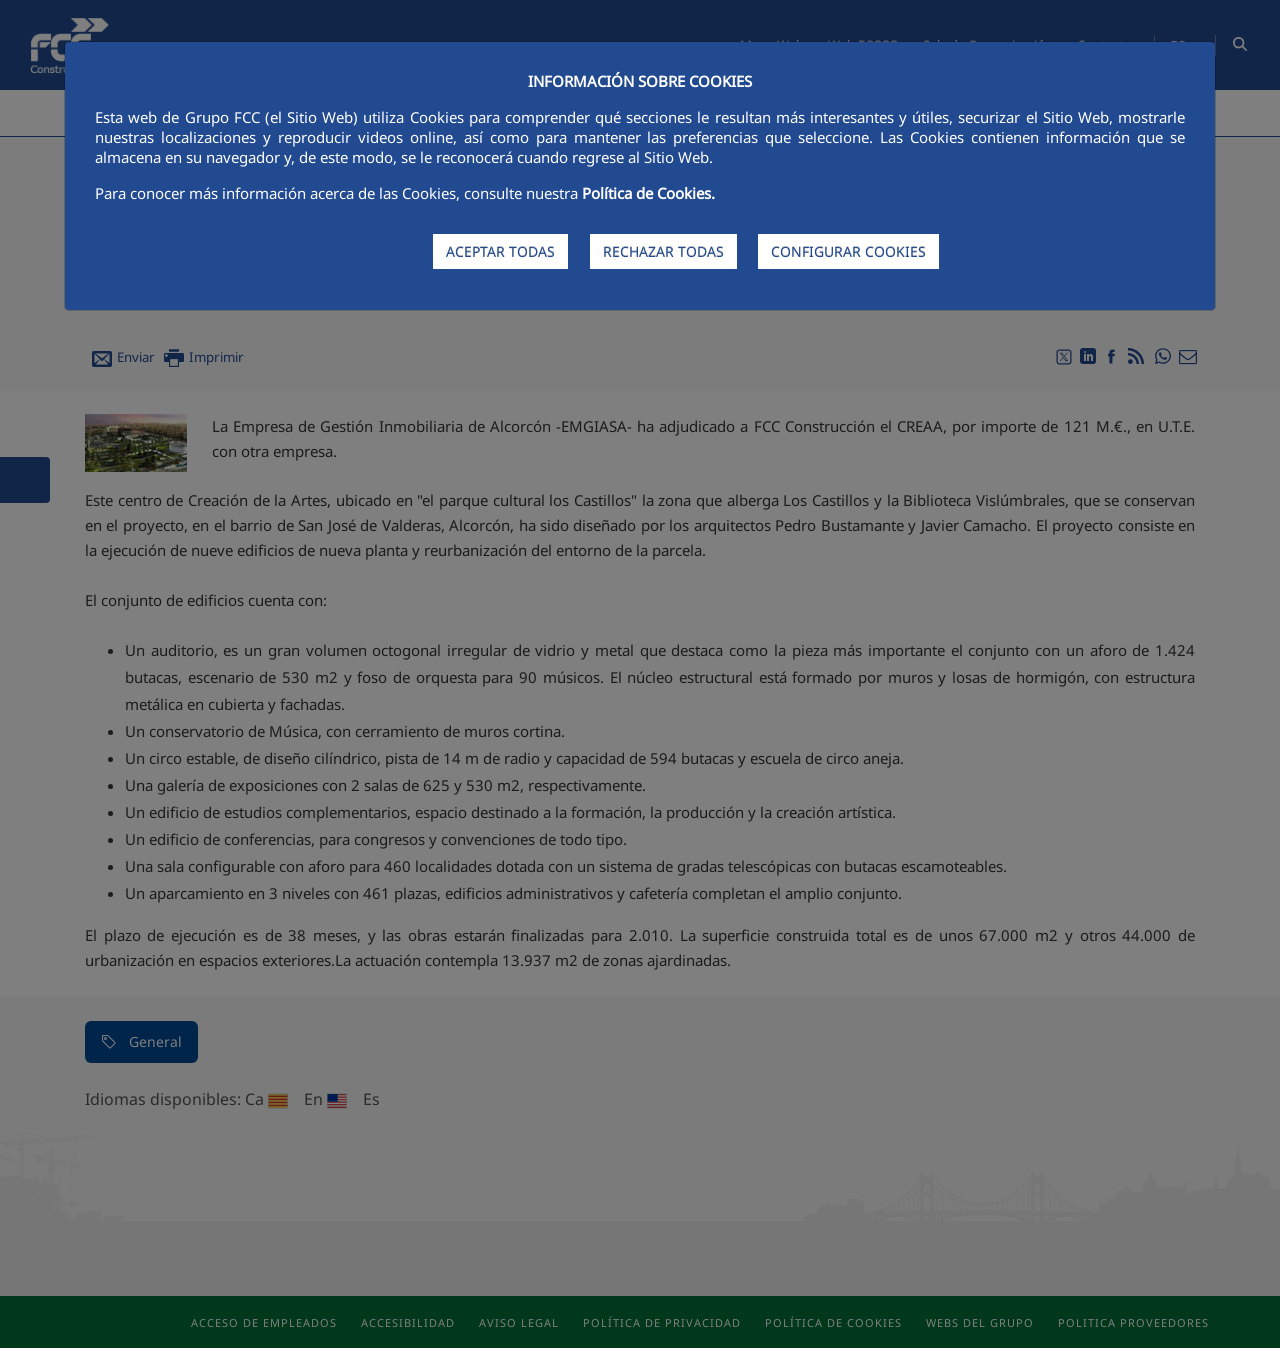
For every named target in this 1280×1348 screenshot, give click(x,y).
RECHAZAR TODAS (663, 251)
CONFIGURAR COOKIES (848, 251)
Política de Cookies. (648, 193)
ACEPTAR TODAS (500, 251)
